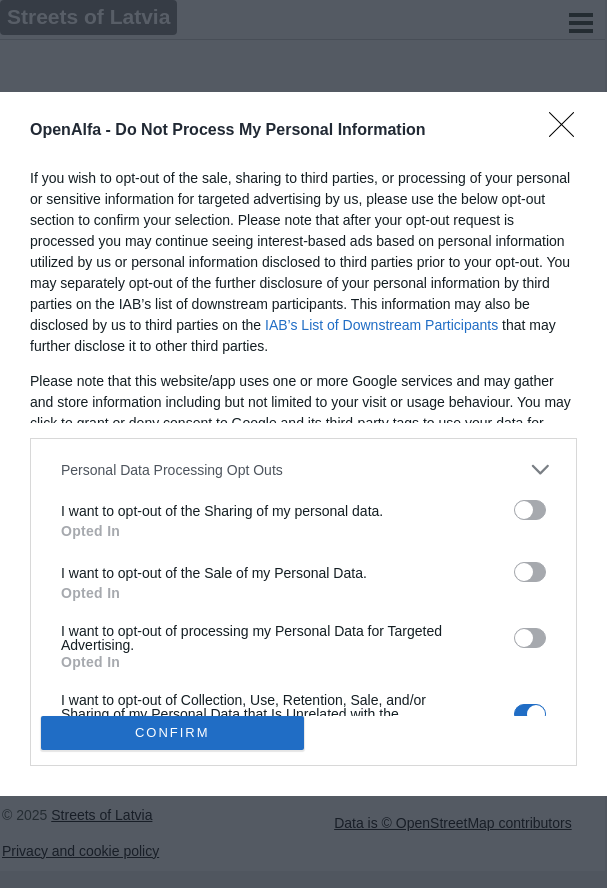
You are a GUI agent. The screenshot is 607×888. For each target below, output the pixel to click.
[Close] (568, 131)
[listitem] (303, 469)
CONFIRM (172, 731)
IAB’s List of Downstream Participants (381, 325)
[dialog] (303, 443)
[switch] (530, 510)
